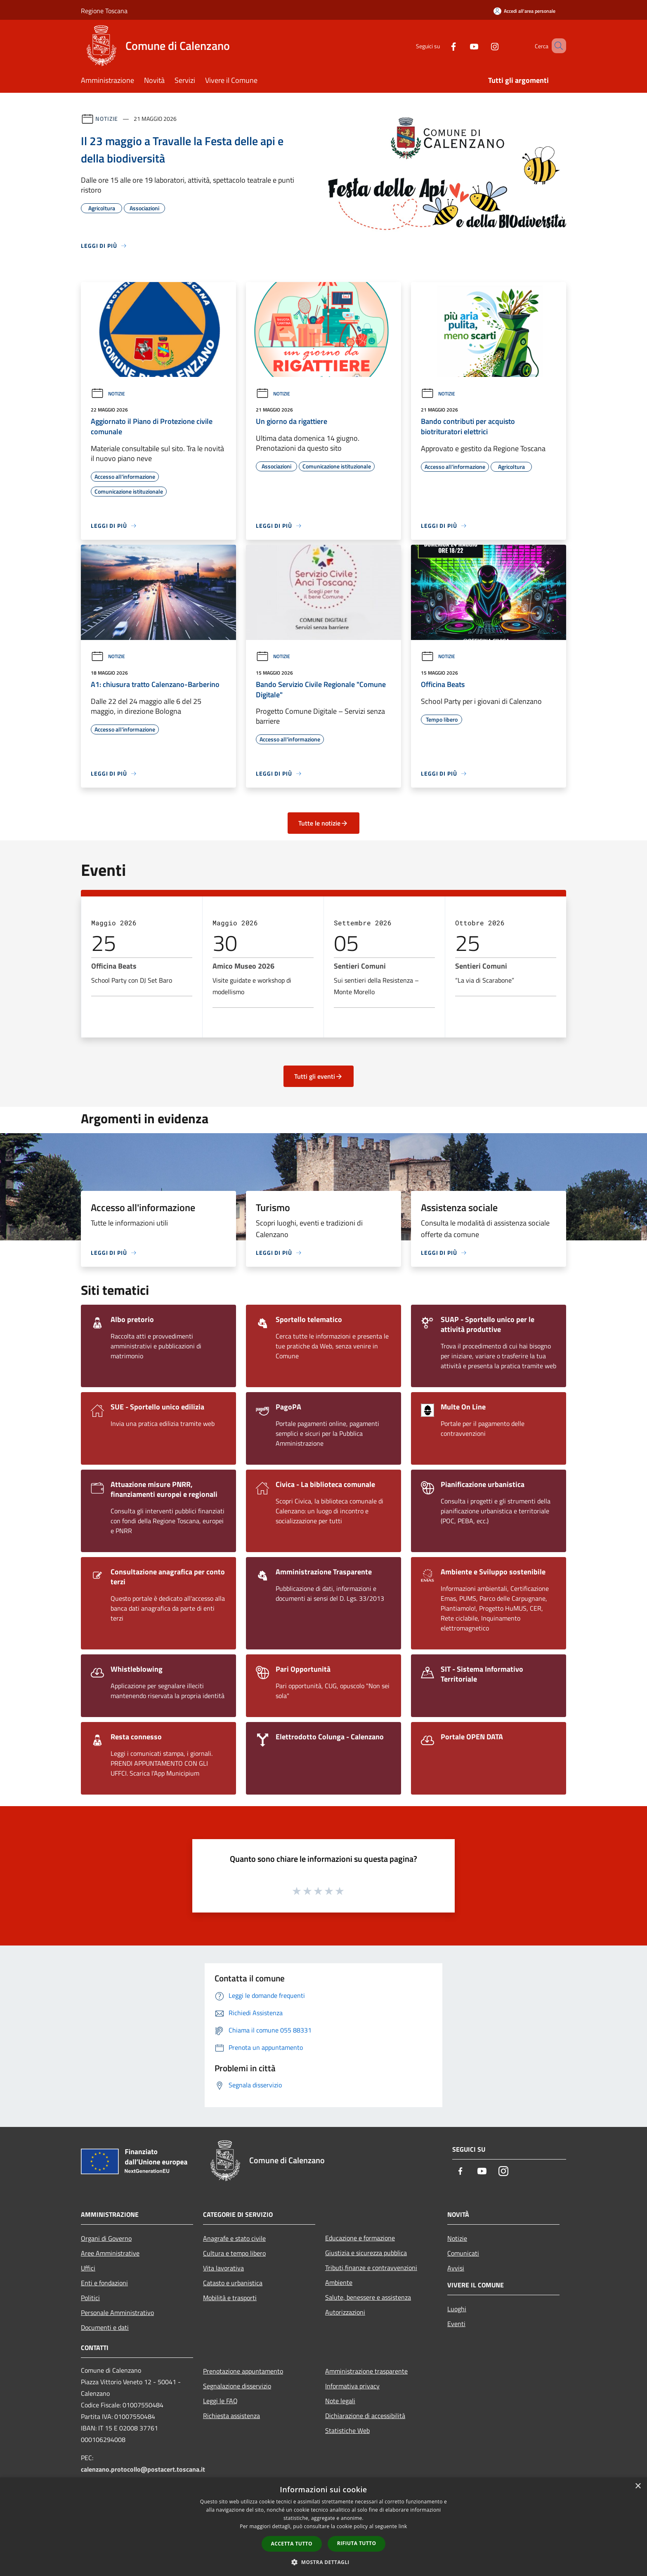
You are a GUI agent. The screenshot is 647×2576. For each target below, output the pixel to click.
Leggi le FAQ (220, 2401)
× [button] (638, 2486)
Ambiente (338, 2282)
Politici (90, 2298)
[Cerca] (556, 46)
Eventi (456, 2324)
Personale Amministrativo (117, 2312)
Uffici (88, 2268)
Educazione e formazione (360, 2238)
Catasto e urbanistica (232, 2283)
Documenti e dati (105, 2327)
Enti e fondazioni (104, 2283)
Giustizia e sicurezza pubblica (366, 2253)
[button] (323, 2562)
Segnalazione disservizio (237, 2386)
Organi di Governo (106, 2238)
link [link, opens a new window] (403, 2526)
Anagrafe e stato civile (234, 2238)
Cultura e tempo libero (234, 2253)
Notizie (106, 118)
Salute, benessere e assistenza (368, 2297)
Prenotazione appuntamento (243, 2371)
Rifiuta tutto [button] (356, 2543)
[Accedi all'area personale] (524, 11)
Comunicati (463, 2253)
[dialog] (323, 2526)
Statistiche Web (347, 2430)
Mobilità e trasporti (230, 2298)
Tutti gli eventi (318, 1076)
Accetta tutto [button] (291, 2543)
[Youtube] (462, 45)
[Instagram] (483, 45)
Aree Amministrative (110, 2253)
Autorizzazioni (345, 2312)
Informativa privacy (352, 2386)
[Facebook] (441, 45)
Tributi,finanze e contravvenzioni (371, 2268)
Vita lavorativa (223, 2268)
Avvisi (455, 2268)
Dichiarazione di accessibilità (365, 2416)
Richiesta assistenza (231, 2416)
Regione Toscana (104, 11)
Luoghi (456, 2309)
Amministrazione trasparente (366, 2371)
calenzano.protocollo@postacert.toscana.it (143, 2469)
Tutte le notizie (323, 823)
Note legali (340, 2401)
